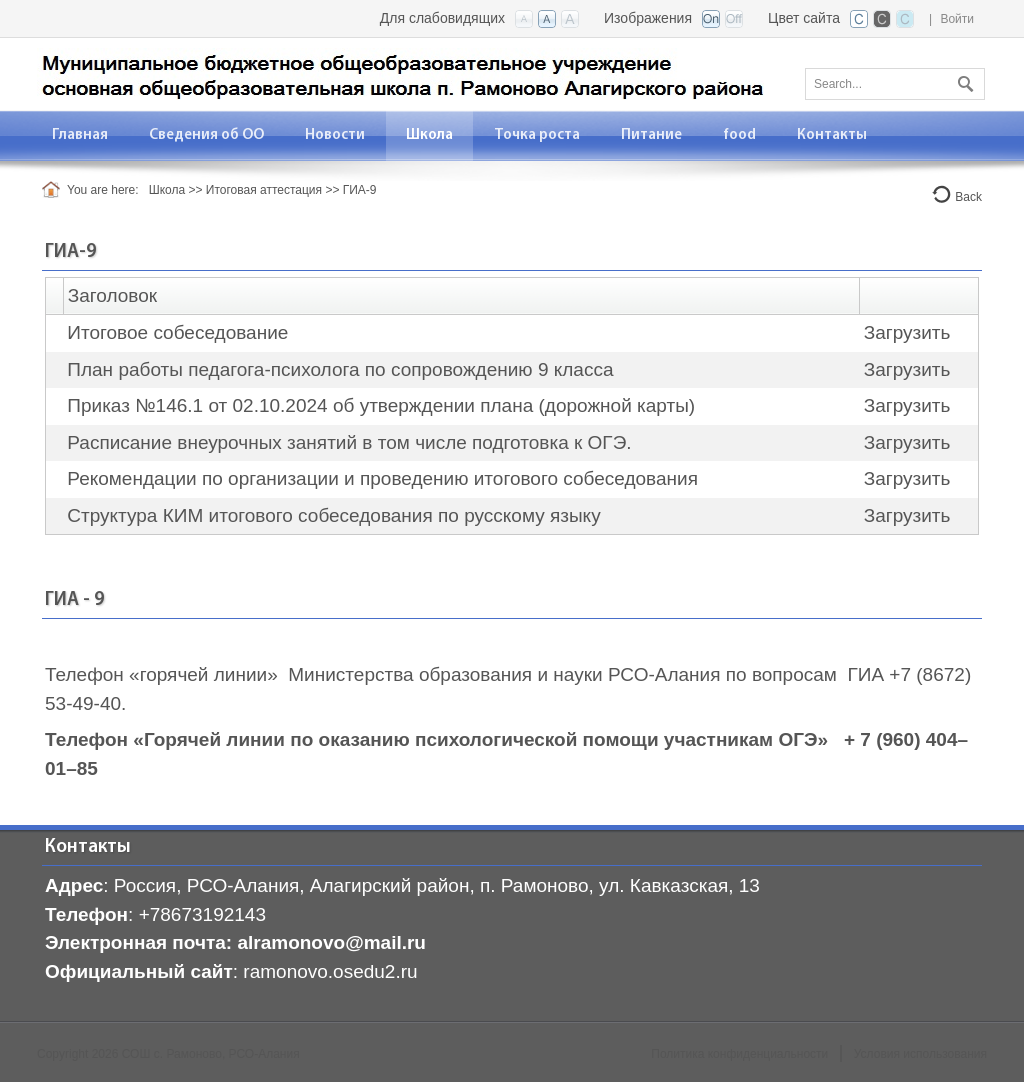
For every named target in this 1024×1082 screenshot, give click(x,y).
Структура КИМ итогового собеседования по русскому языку (333, 515)
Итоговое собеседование (177, 332)
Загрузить (907, 332)
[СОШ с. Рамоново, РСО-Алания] (400, 72)
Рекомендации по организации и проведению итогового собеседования (382, 478)
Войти (957, 19)
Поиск (963, 80)
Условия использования (920, 1054)
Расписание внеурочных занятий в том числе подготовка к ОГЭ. (349, 442)
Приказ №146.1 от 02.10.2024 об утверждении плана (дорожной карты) (381, 405)
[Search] (895, 84)
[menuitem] (80, 135)
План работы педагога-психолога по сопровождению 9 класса (340, 369)
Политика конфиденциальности (739, 1054)
